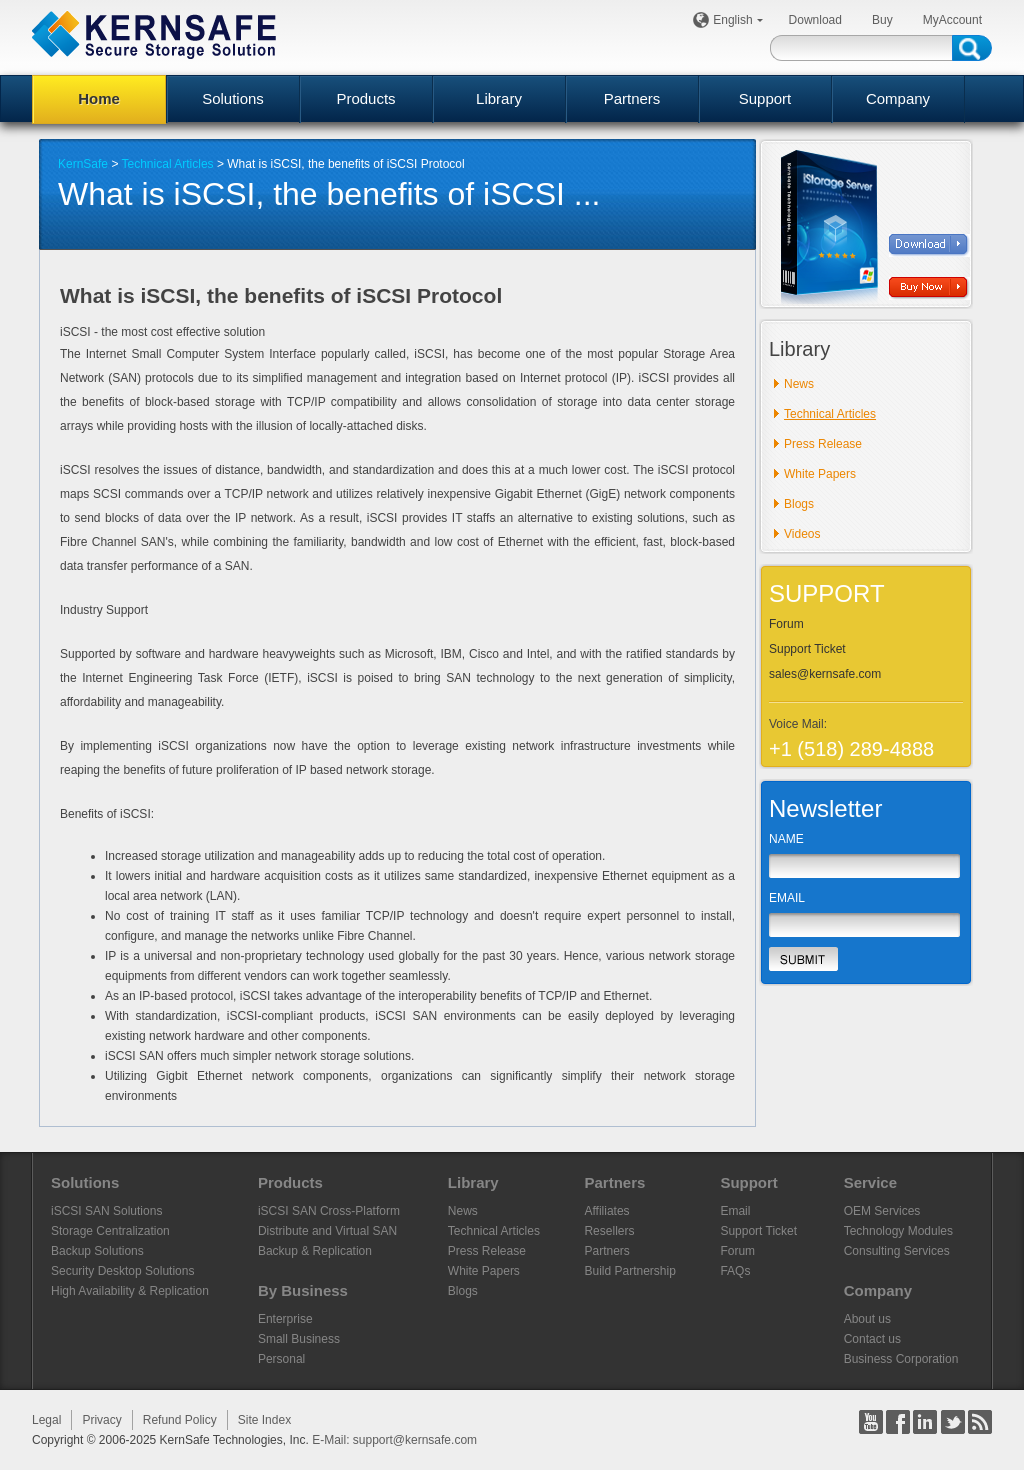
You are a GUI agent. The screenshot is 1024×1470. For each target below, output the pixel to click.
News (799, 384)
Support (765, 98)
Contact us (872, 1339)
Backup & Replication (315, 1251)
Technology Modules (898, 1231)
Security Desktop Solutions (122, 1271)
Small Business (299, 1339)
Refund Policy (180, 1420)
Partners (632, 98)
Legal (46, 1420)
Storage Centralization (110, 1231)
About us (867, 1319)
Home (99, 98)
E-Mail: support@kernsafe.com (394, 1440)
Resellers (609, 1231)
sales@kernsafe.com (825, 674)
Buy (882, 20)
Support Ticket (807, 649)
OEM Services (882, 1211)
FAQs (735, 1271)
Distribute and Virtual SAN (327, 1231)
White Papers (820, 474)
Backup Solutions (97, 1251)
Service (870, 1182)
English (735, 20)
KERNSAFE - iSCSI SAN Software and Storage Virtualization (154, 34)
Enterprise (285, 1319)
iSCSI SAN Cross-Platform (329, 1211)
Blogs (799, 504)
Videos (802, 534)
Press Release (823, 444)
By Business (303, 1290)
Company (898, 98)
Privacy (101, 1420)
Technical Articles (168, 164)
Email (735, 1211)
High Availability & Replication (130, 1291)
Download (815, 20)
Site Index (264, 1420)
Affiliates (606, 1211)
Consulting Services (897, 1251)
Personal (281, 1359)
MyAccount (952, 20)
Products (365, 98)
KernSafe (83, 164)
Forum (786, 624)
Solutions (233, 98)
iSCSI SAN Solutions (106, 1211)
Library (499, 98)
